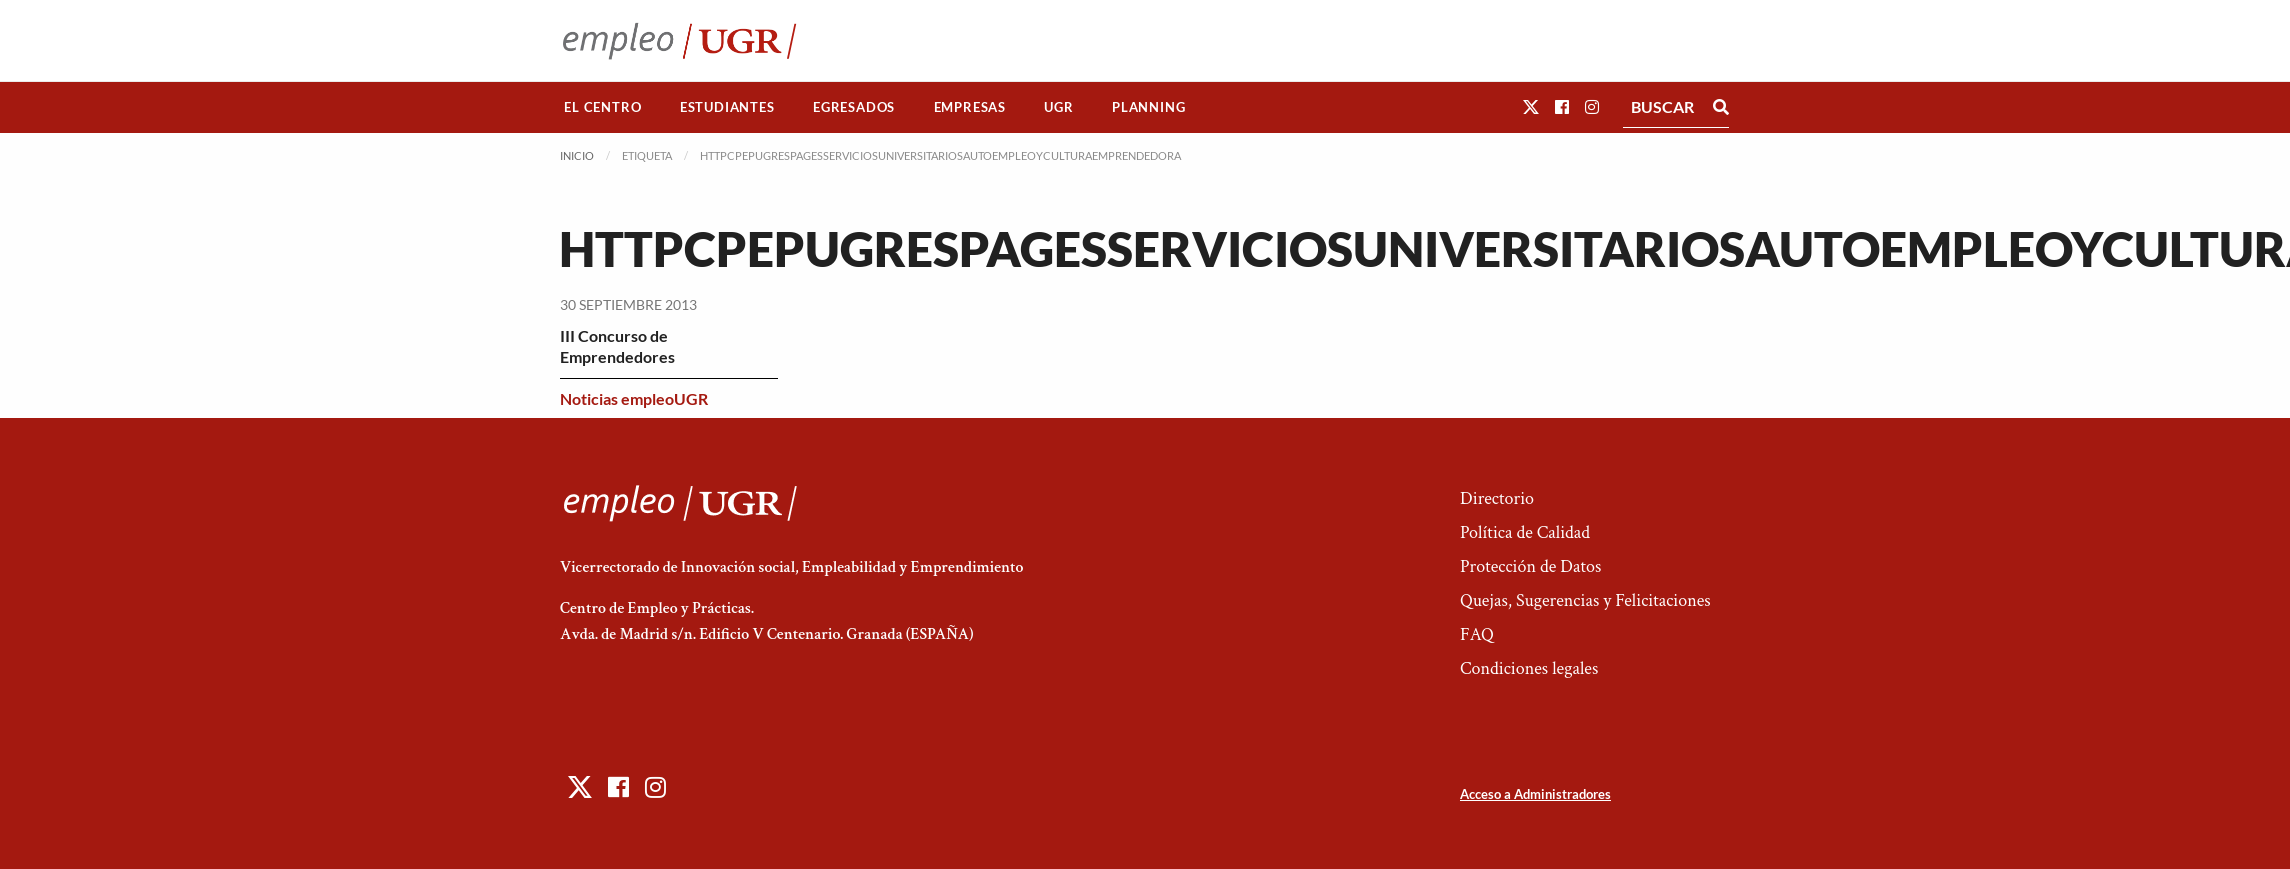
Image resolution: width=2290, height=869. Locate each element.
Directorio (1497, 498)
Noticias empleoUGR (634, 398)
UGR (1058, 107)
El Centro (602, 107)
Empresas (970, 107)
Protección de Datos (1530, 566)
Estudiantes (727, 107)
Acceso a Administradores (1535, 794)
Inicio (577, 155)
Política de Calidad (1525, 532)
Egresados (854, 107)
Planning (1148, 107)
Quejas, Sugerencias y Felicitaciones (1585, 600)
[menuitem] (603, 107)
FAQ (1477, 634)
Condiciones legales (1529, 668)
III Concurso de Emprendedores (617, 346)
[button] (1531, 106)
